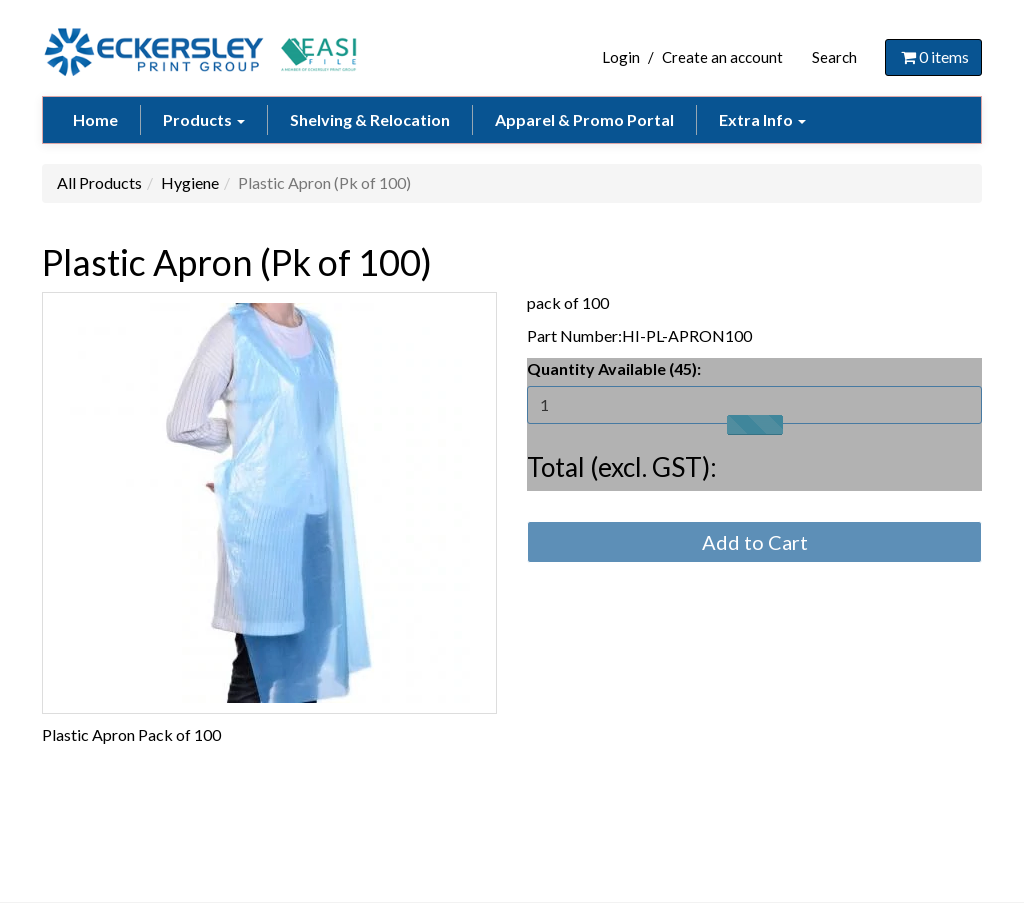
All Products (99, 182)
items (933, 56)
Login (621, 57)
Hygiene (190, 182)
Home (95, 119)
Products (204, 119)
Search (834, 57)
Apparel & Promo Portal (584, 119)
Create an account (722, 57)
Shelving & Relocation (370, 119)
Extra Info (762, 119)
